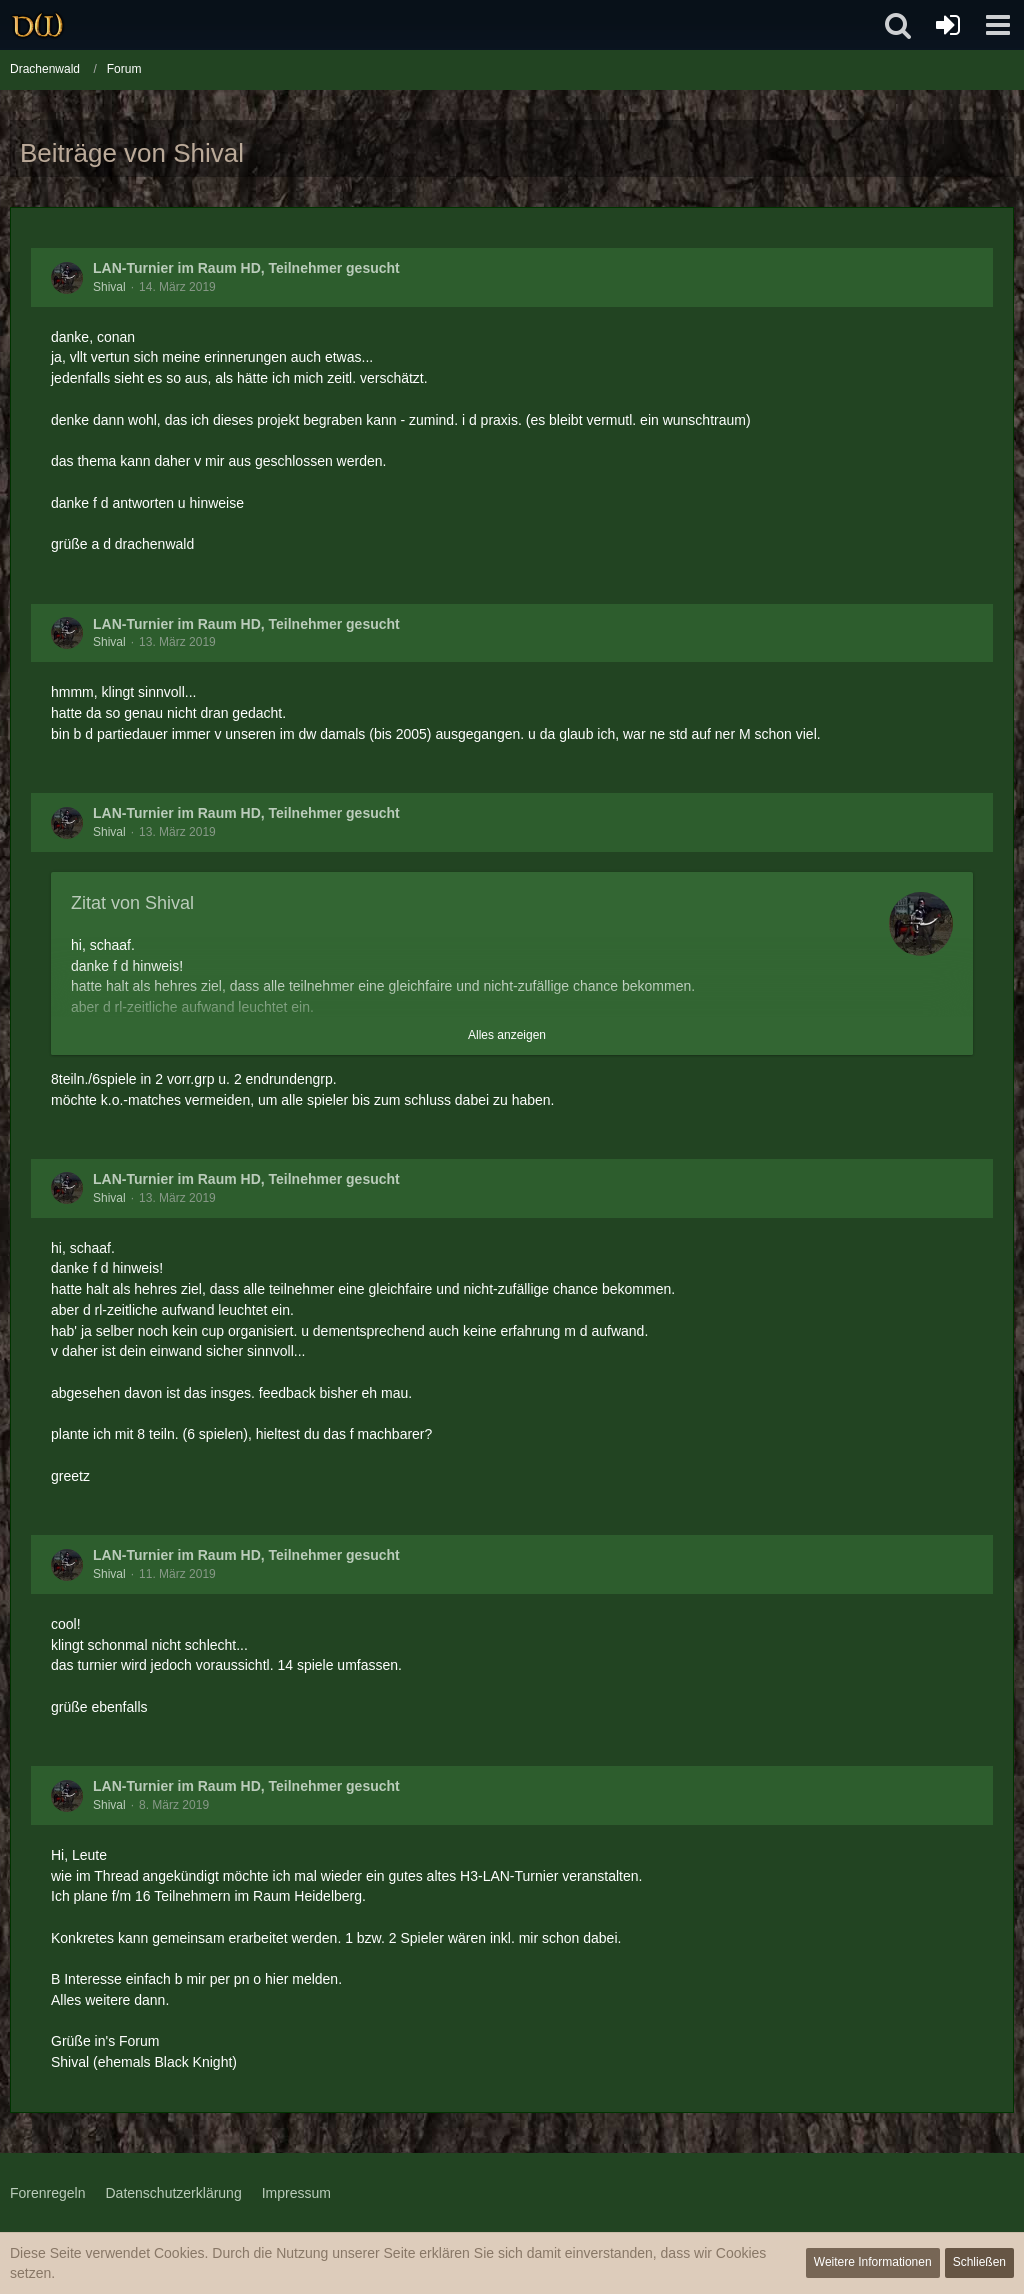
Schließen (979, 2262)
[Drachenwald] (37, 25)
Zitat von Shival (132, 903)
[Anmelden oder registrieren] (948, 25)
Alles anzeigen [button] (507, 1035)
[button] (998, 25)
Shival (109, 287)
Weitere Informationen (873, 2262)
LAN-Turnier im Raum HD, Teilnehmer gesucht (246, 268)
